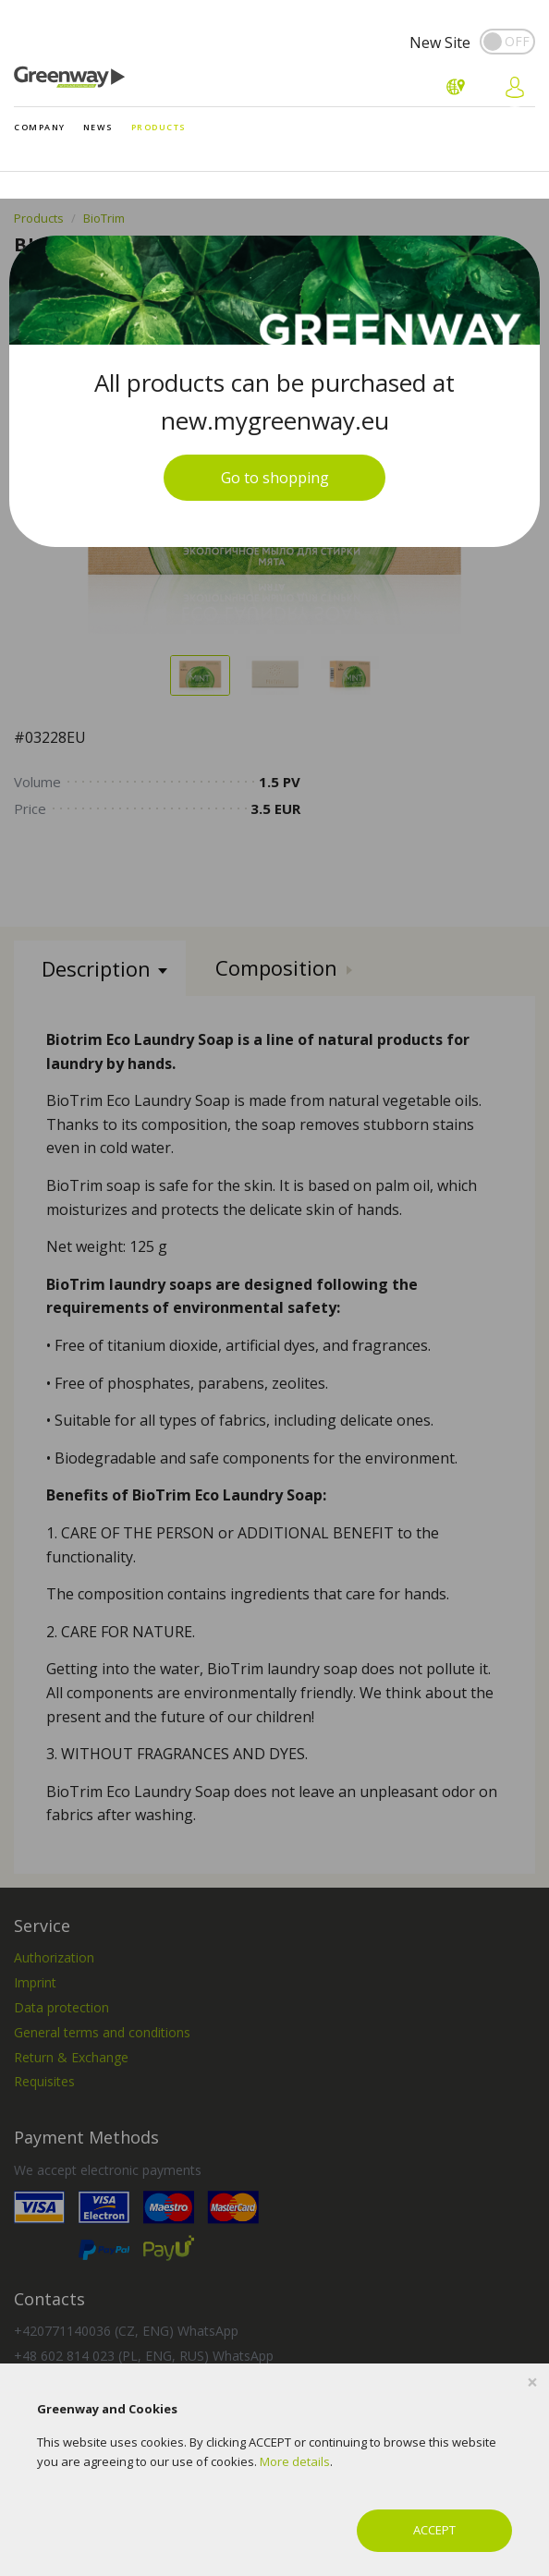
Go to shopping (275, 478)
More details (295, 2461)
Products (159, 127)
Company (40, 127)
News (98, 127)
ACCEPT (434, 2529)
